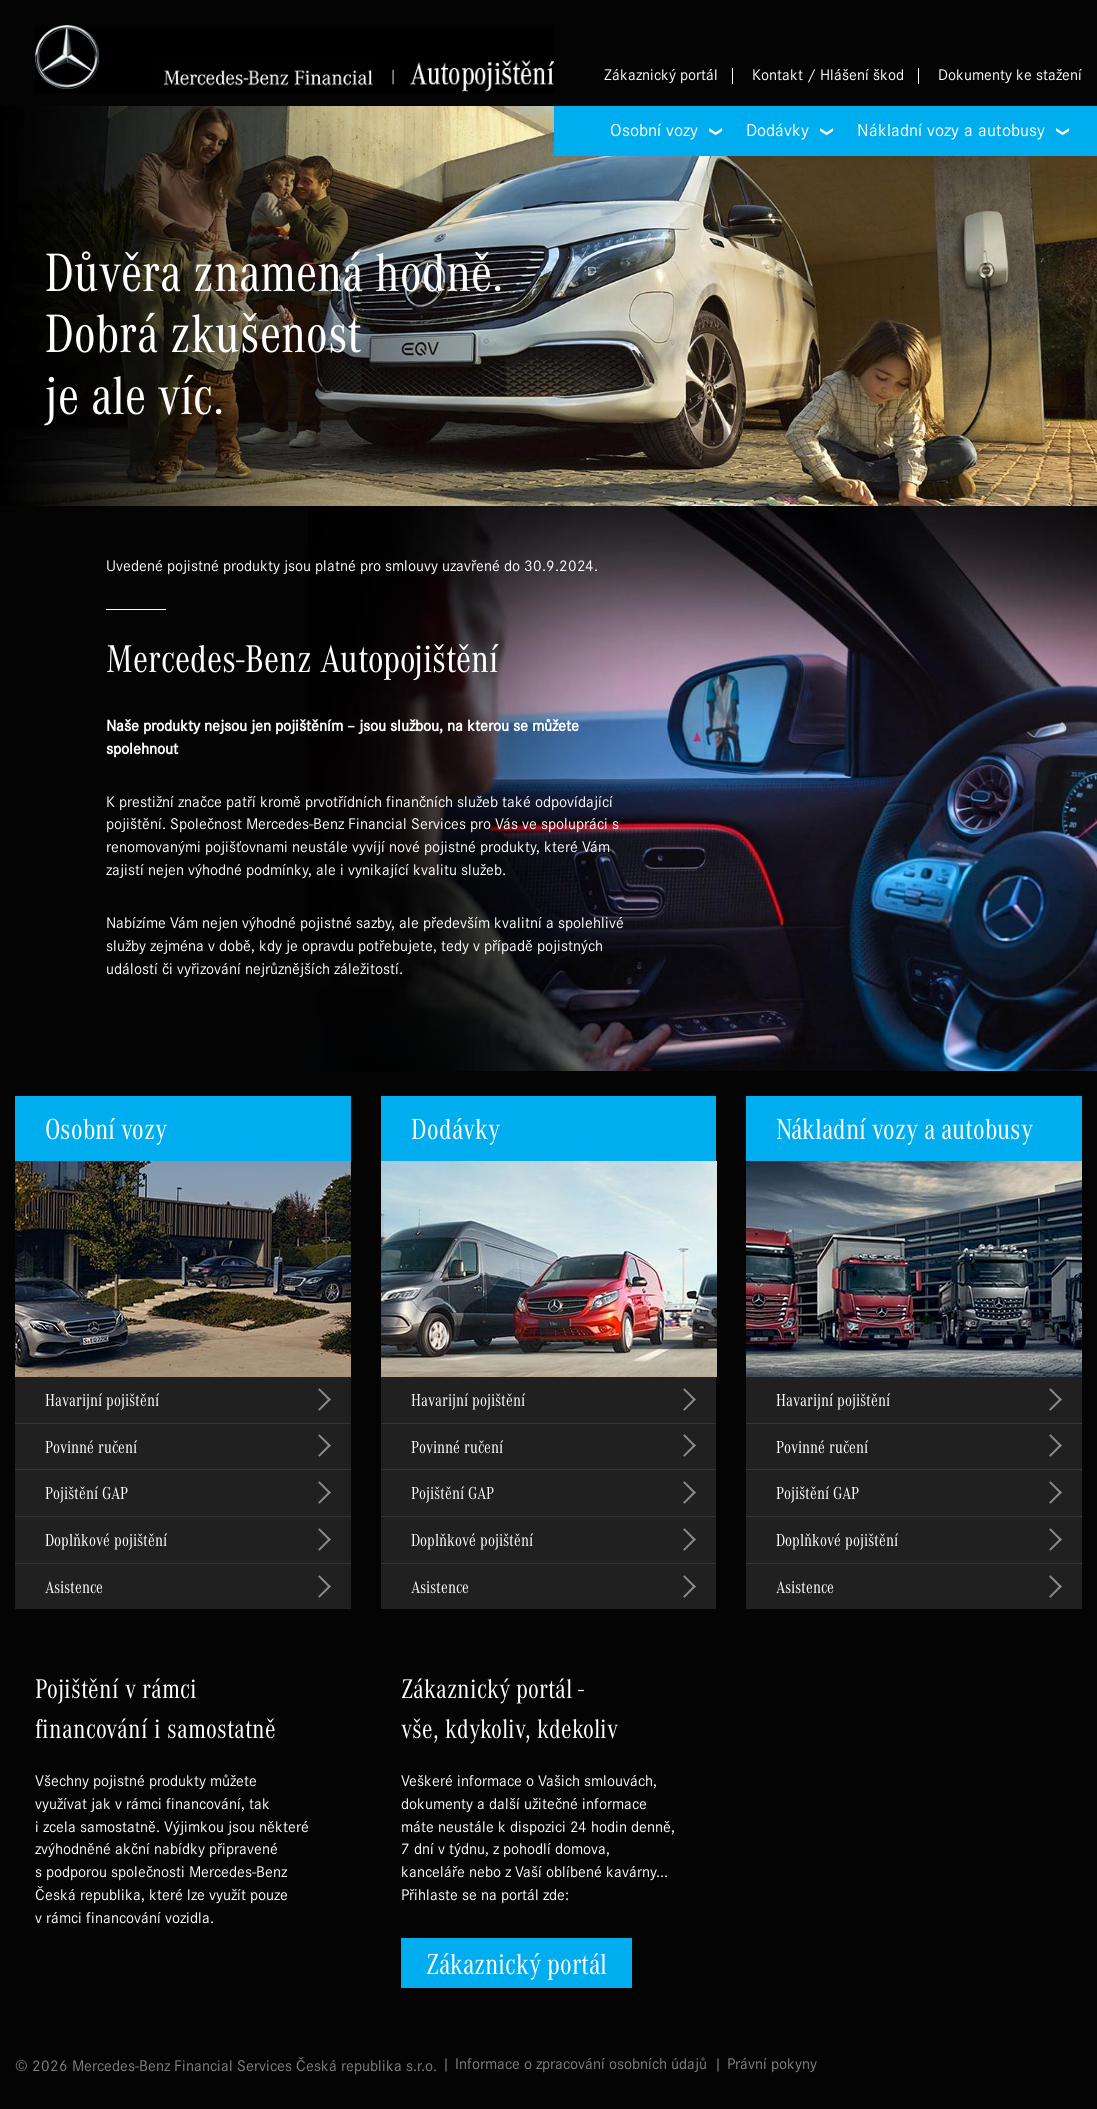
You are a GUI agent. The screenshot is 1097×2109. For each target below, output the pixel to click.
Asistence (74, 1586)
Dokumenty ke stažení (1010, 75)
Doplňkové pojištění (106, 1539)
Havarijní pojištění (102, 1399)
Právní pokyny (772, 2064)
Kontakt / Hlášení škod (828, 75)
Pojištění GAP (86, 1492)
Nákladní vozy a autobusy (904, 1127)
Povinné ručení (91, 1446)
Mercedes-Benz (294, 59)
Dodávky (455, 1127)
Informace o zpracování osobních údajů (581, 2064)
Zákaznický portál (661, 75)
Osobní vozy (106, 1127)
